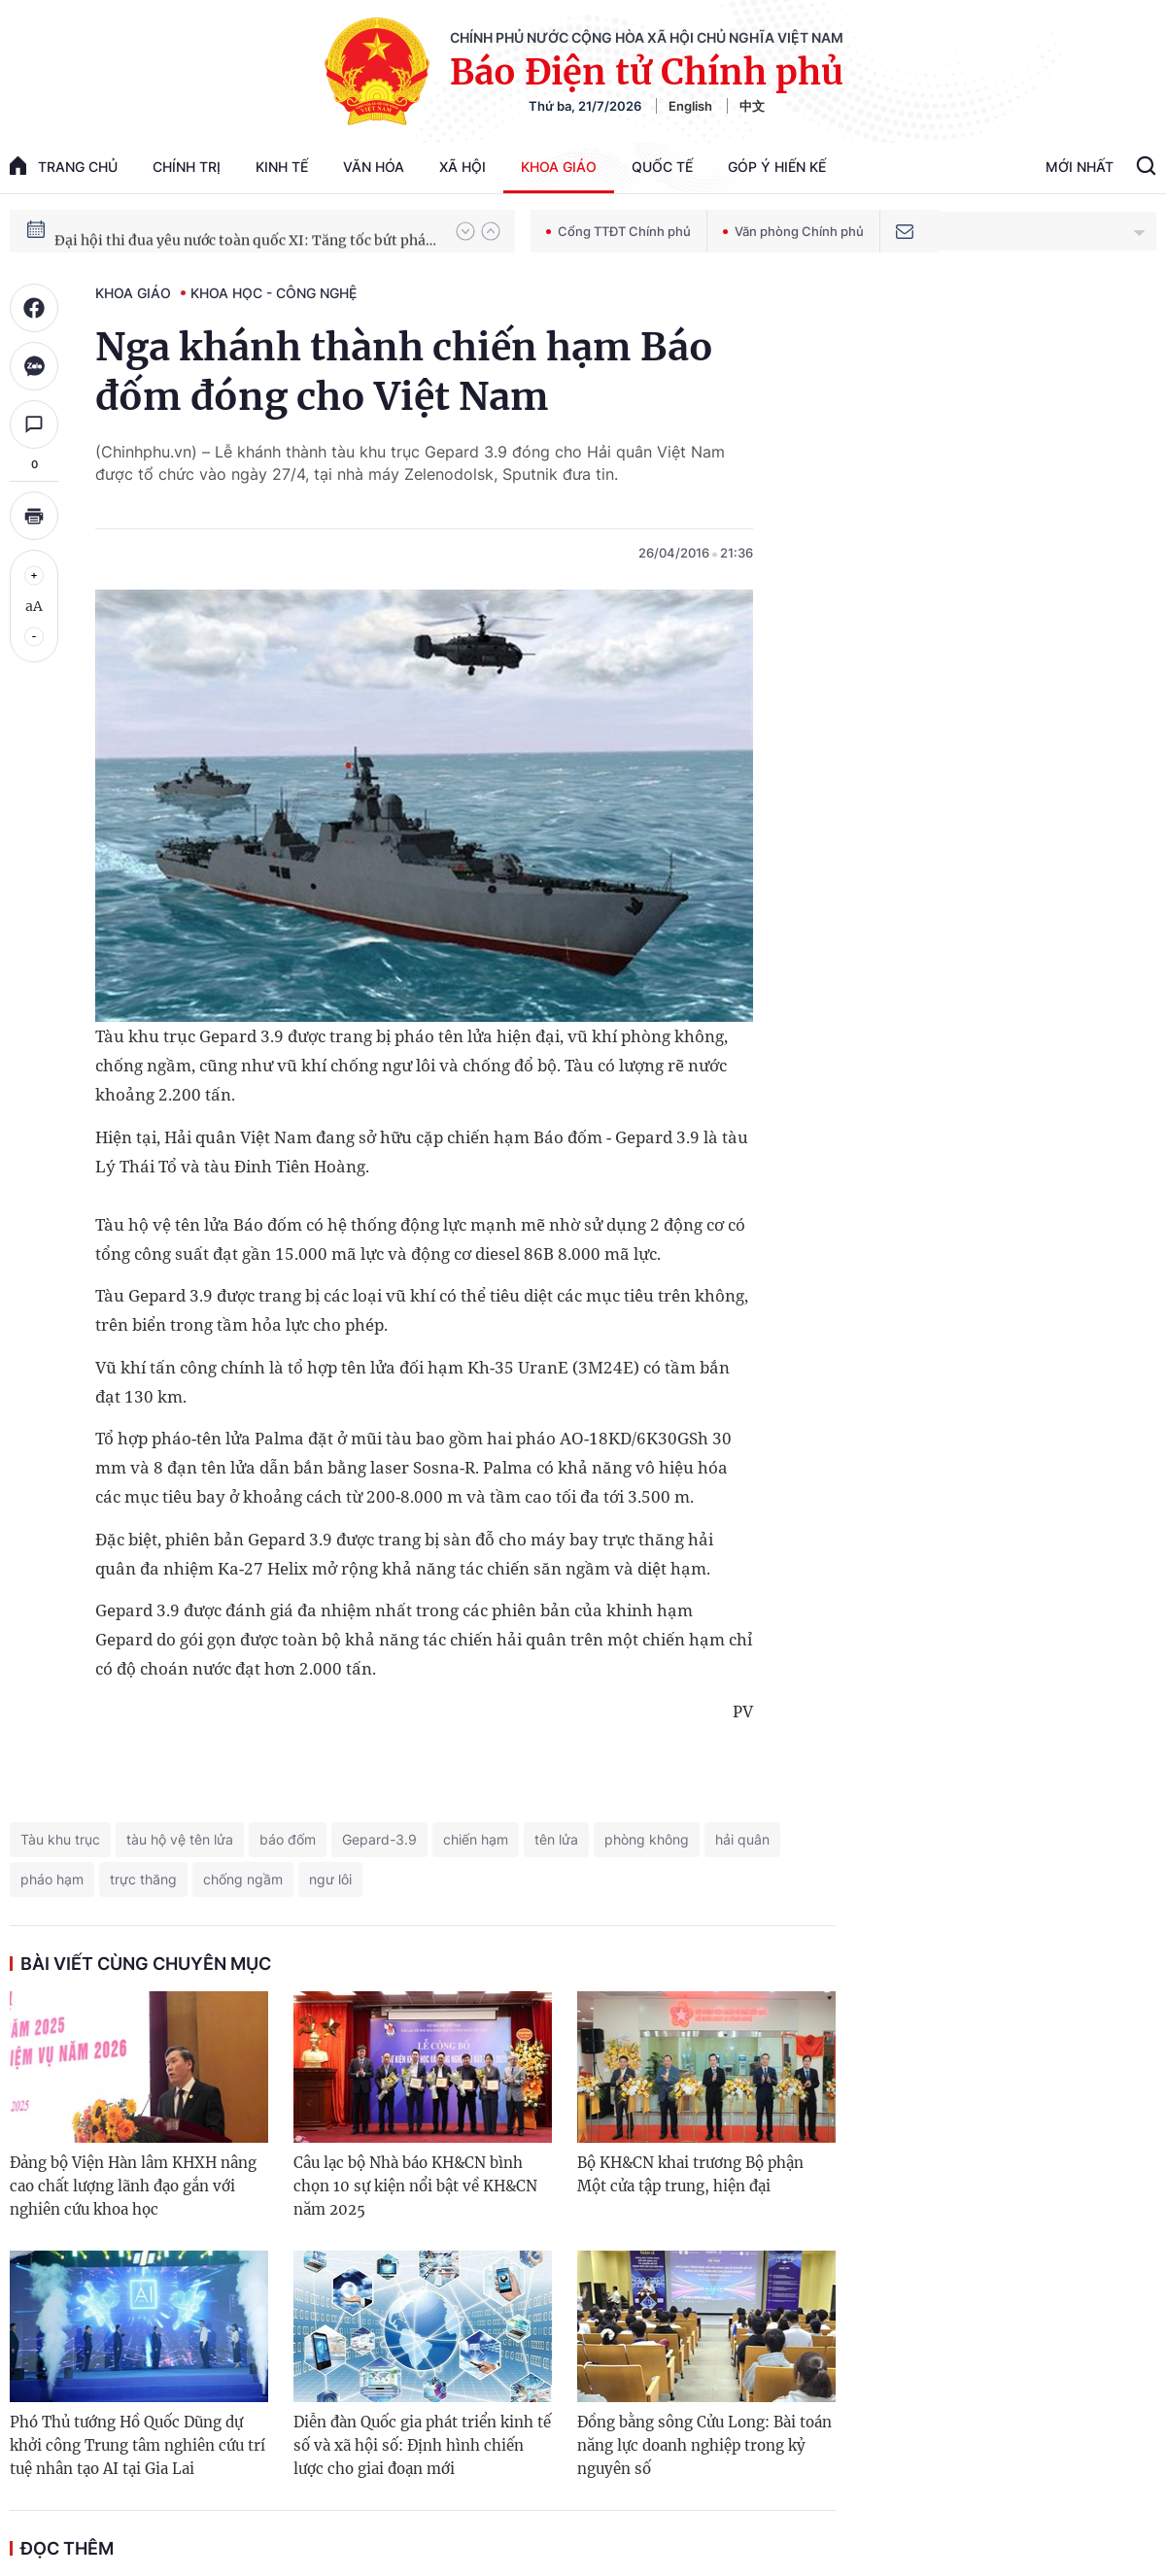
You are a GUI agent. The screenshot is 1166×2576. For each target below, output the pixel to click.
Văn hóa (373, 166)
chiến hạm (475, 1839)
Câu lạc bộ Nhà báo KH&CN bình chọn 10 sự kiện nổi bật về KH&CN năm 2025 (415, 2186)
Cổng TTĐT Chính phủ (618, 231)
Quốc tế (662, 166)
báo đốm (287, 1839)
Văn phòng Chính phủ (793, 231)
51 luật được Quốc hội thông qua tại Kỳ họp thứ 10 (218, 230)
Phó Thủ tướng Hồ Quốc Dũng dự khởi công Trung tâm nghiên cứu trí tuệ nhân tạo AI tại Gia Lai (137, 2445)
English (690, 106)
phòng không (646, 1839)
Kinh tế (282, 166)
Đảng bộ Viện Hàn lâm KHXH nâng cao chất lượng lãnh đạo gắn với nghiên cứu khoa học (133, 2186)
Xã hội (462, 166)
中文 (752, 106)
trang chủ (64, 165)
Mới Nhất (1080, 166)
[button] (465, 231)
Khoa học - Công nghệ (273, 293)
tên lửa (556, 1839)
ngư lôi (330, 1879)
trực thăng (143, 1879)
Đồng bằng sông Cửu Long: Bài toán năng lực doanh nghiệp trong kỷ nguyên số (704, 2445)
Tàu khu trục (60, 1839)
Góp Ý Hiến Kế (777, 166)
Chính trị (187, 166)
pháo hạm (52, 1879)
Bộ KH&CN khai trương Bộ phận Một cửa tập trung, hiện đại (690, 2174)
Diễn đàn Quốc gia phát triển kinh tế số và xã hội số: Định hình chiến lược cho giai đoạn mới (422, 2445)
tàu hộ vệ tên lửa (179, 1839)
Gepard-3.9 (379, 1839)
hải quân (742, 1839)
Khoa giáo (559, 166)
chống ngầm (243, 1879)
